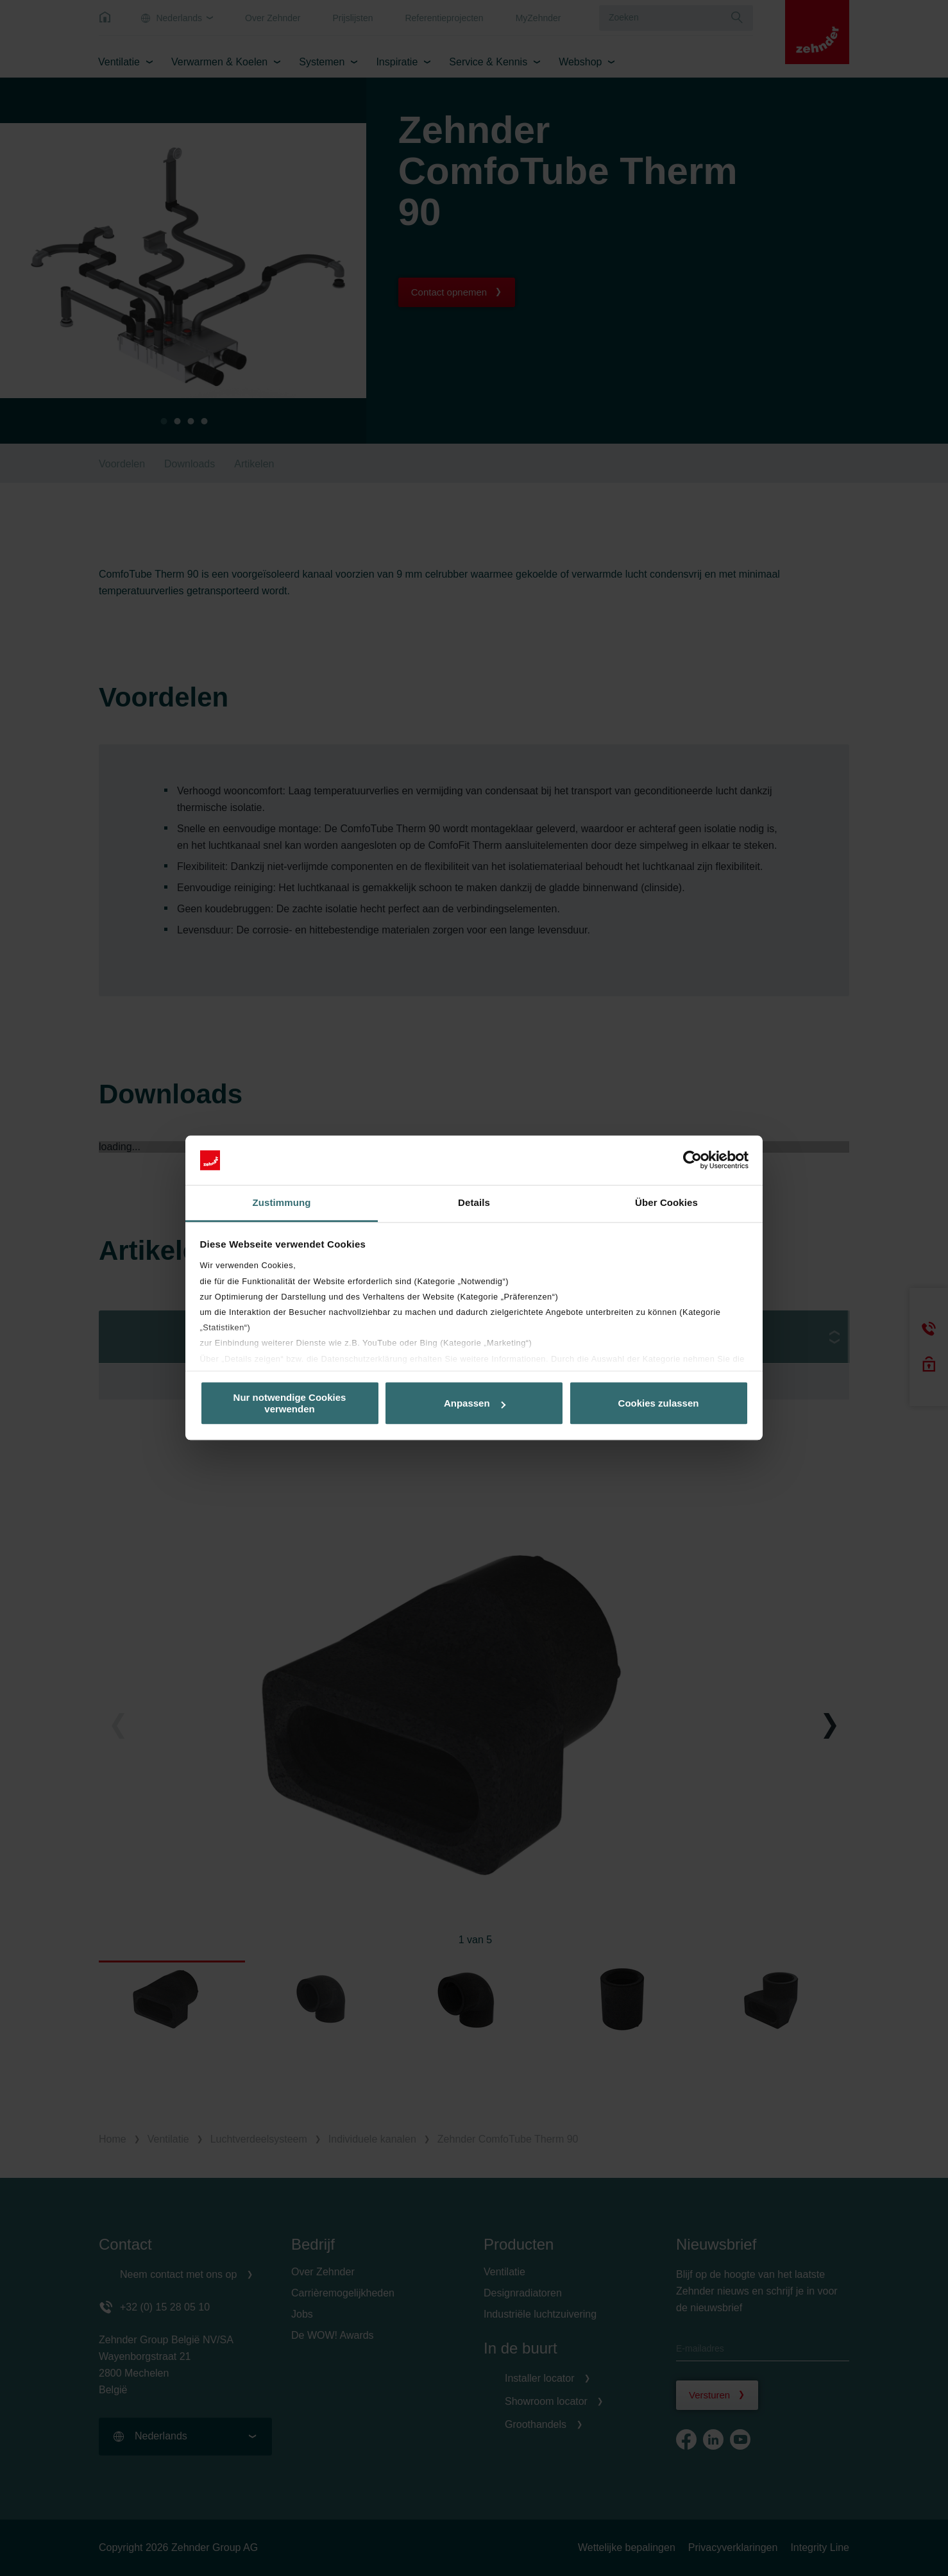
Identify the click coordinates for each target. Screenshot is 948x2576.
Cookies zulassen (658, 1403)
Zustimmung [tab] (282, 1202)
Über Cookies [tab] (666, 1202)
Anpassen (474, 1403)
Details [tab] (474, 1202)
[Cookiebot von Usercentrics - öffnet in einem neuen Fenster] (692, 1160)
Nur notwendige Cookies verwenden (289, 1403)
